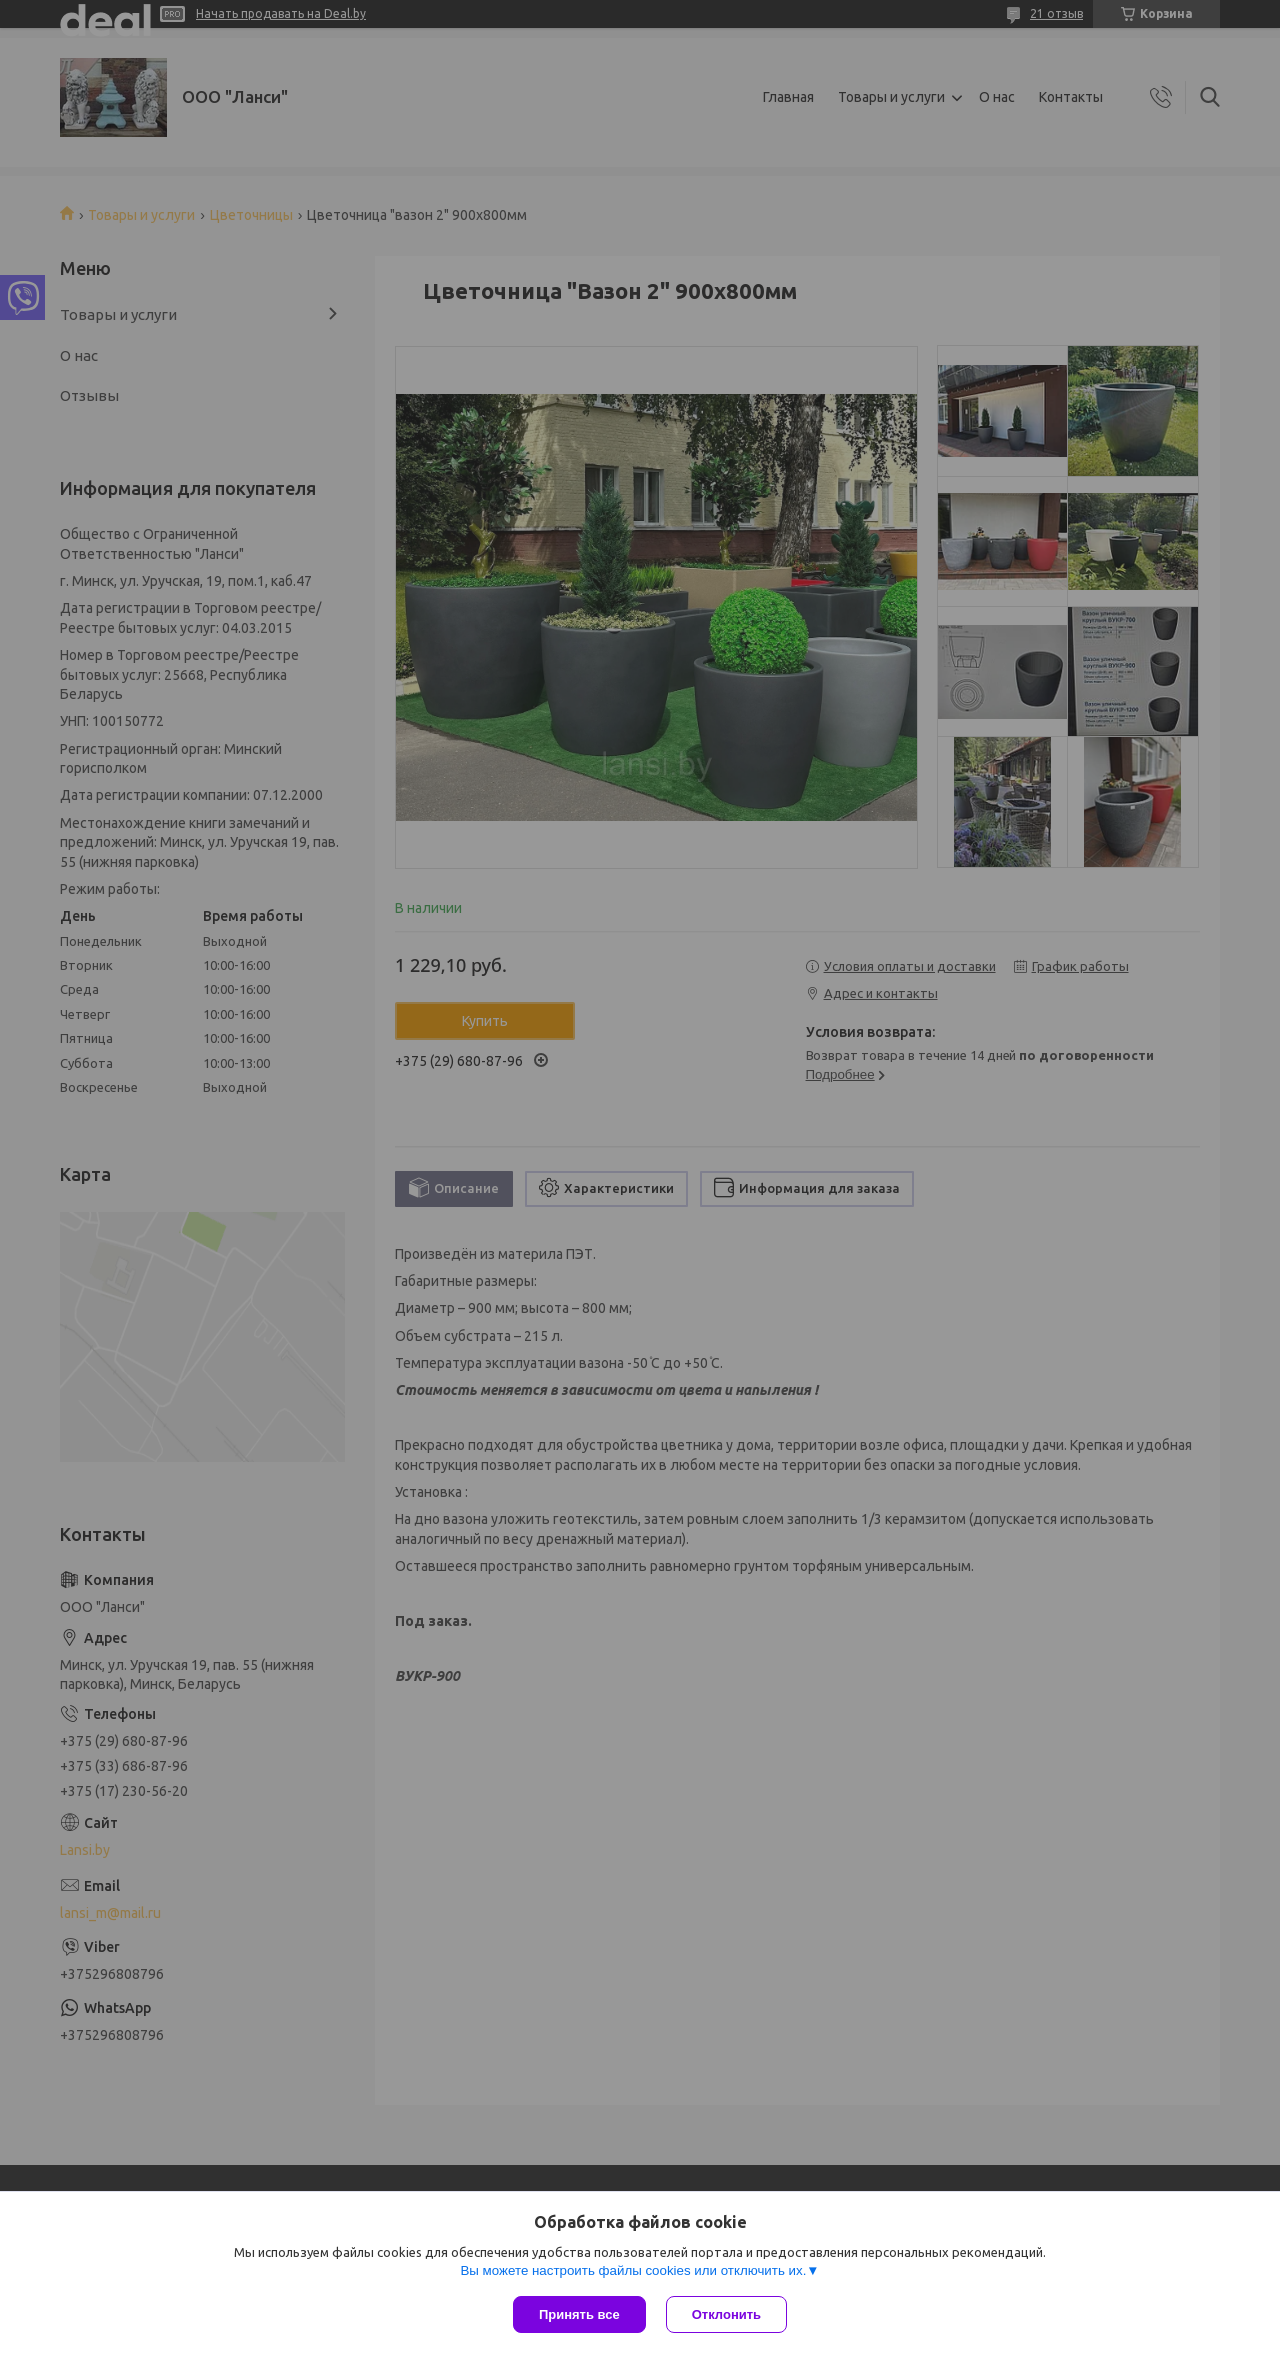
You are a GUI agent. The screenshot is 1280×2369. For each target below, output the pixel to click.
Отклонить (726, 2314)
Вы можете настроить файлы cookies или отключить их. (633, 2270)
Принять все (579, 2314)
